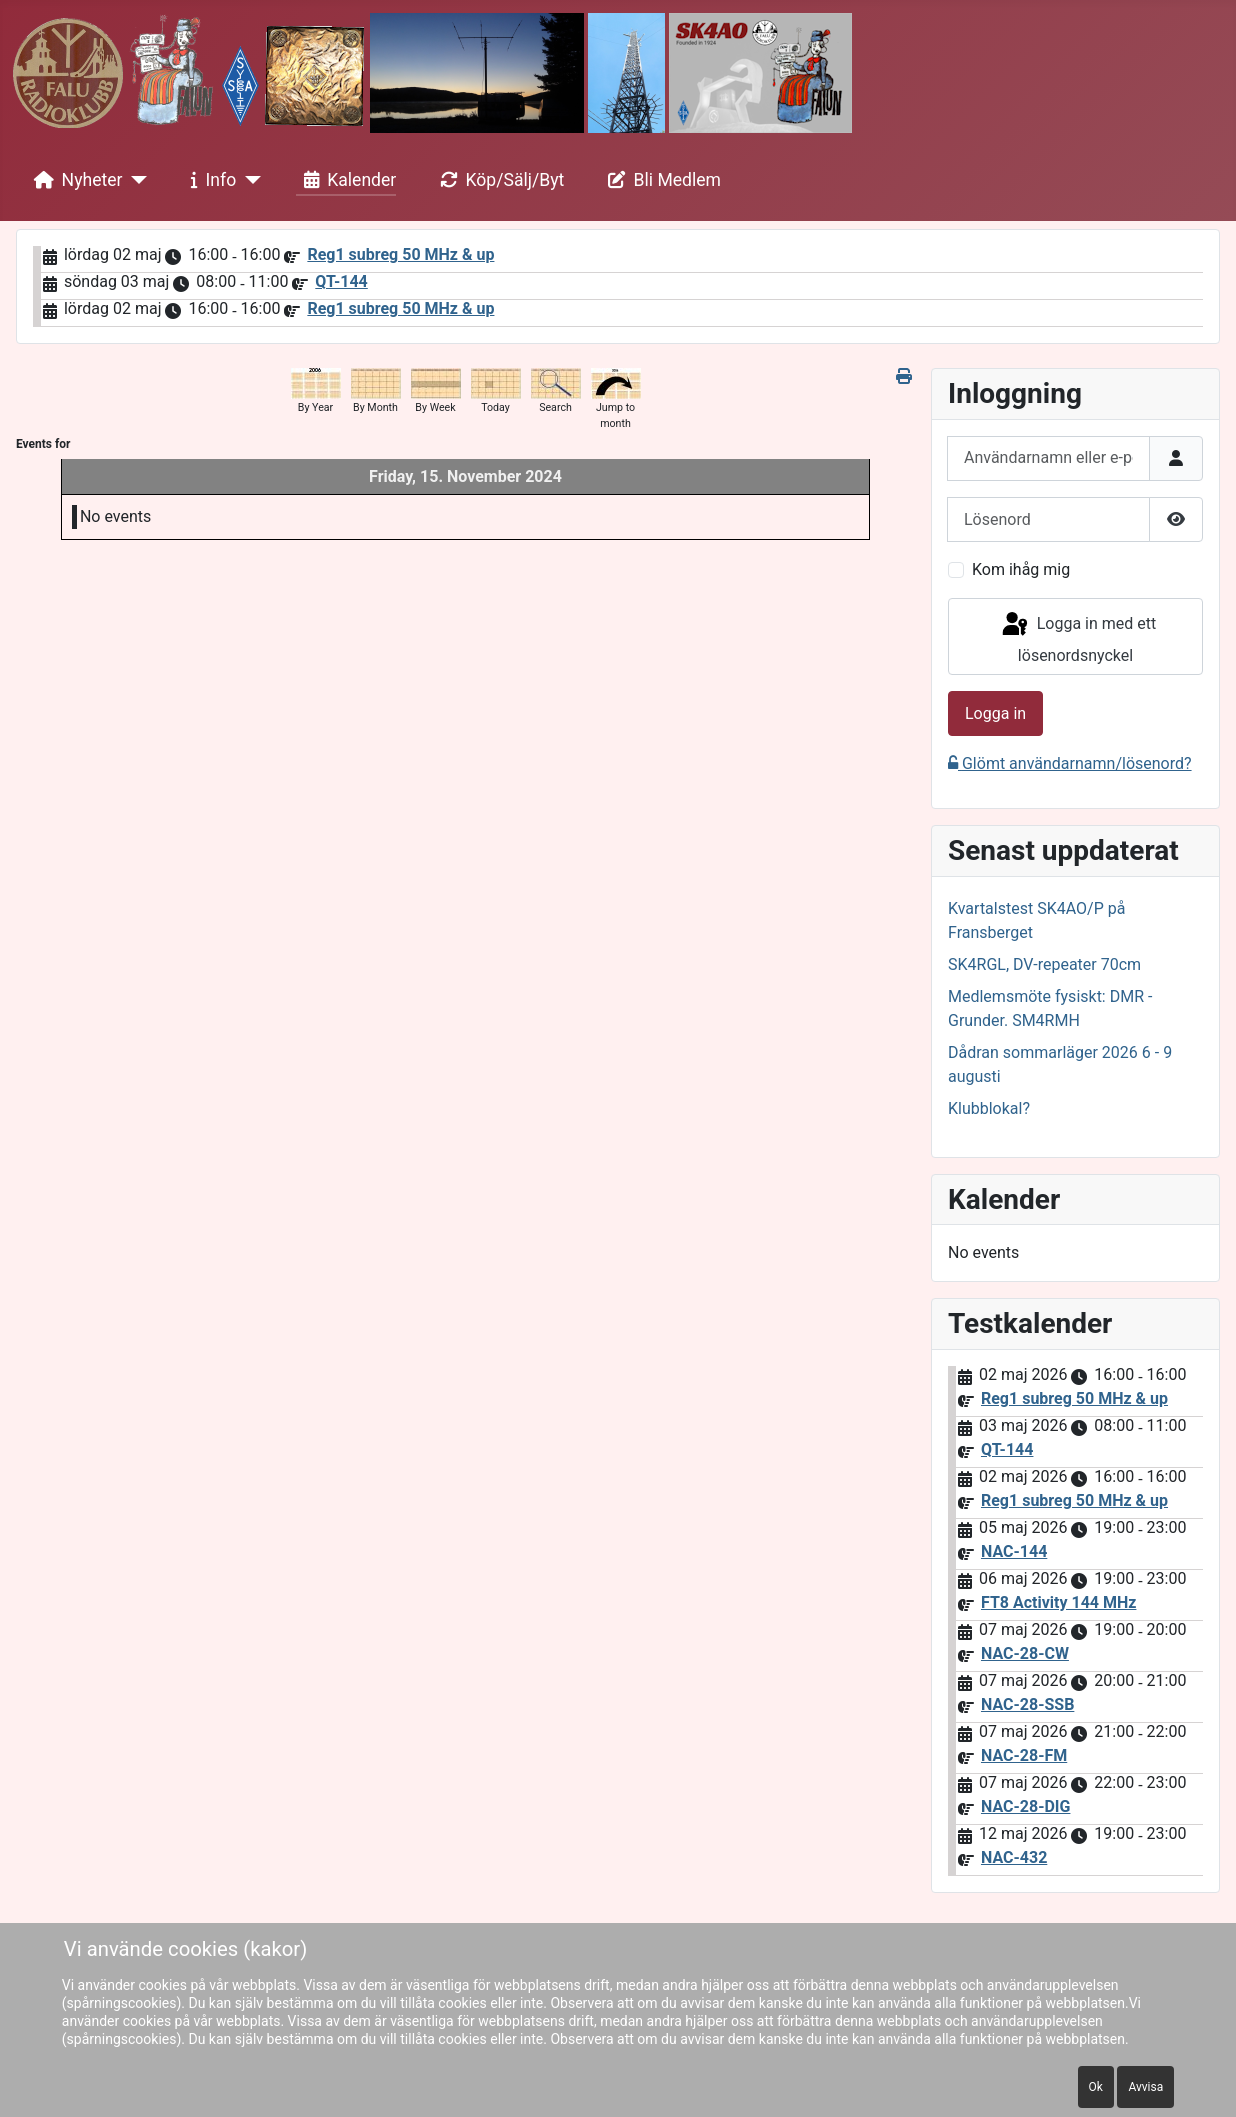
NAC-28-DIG (1025, 1806)
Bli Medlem (661, 180)
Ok (1096, 2087)
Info (210, 180)
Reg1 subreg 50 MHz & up (400, 254)
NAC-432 (1014, 1857)
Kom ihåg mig (1021, 569)
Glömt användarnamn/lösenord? (1070, 763)
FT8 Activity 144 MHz (1058, 1602)
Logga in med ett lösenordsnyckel (1078, 637)
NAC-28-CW (1025, 1653)
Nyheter (74, 180)
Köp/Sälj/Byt (498, 180)
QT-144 (341, 281)
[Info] (248, 180)
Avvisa (1145, 2087)
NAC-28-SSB (1027, 1704)
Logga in (995, 713)
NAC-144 (1014, 1551)
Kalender (346, 180)
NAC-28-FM (1024, 1755)
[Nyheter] (135, 180)
